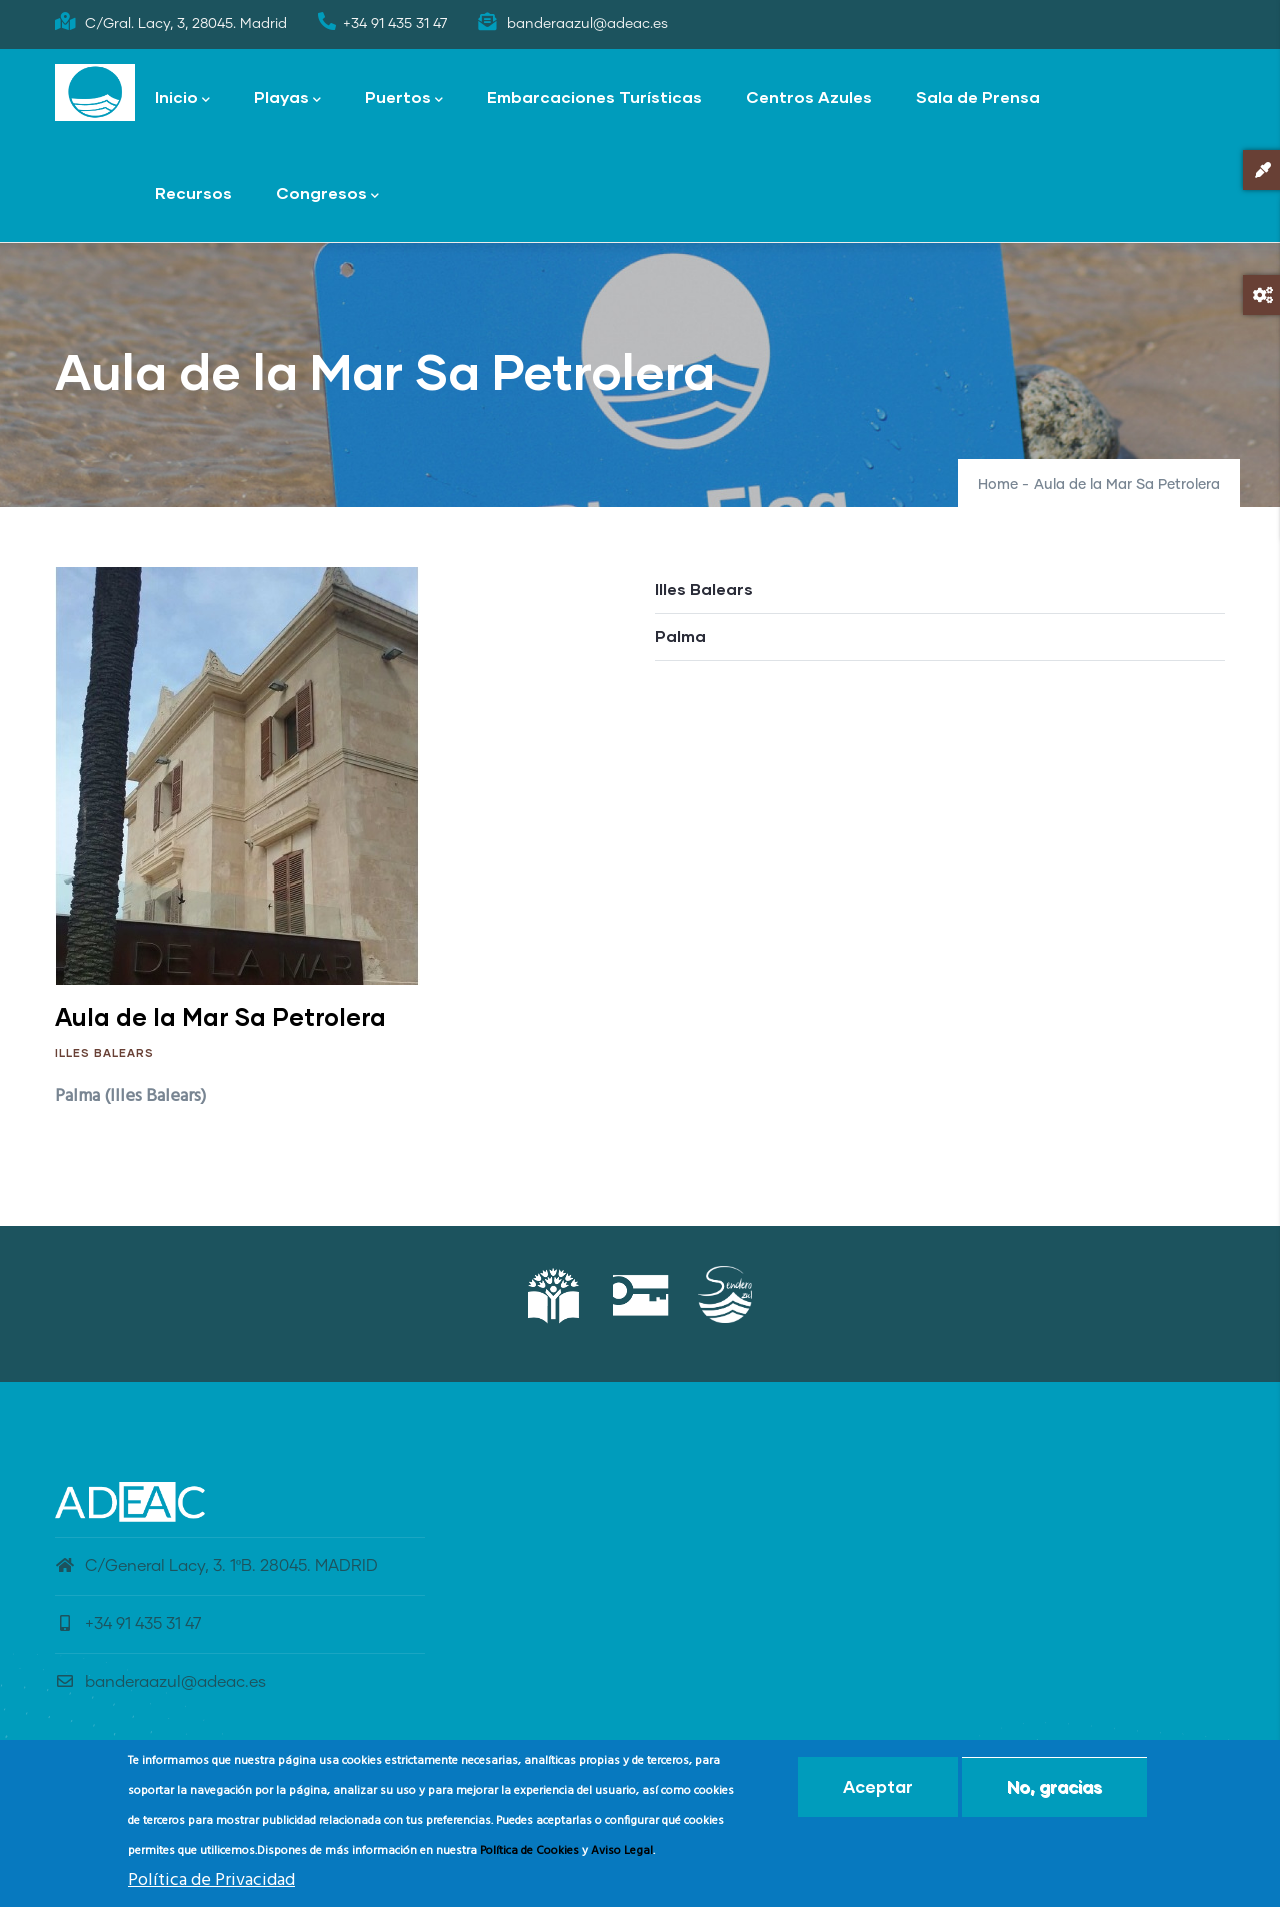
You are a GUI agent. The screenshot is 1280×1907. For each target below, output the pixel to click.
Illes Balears (104, 1052)
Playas (287, 98)
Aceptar (878, 1789)
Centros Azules (809, 96)
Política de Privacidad (211, 1883)
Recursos (193, 192)
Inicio (182, 98)
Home (998, 485)
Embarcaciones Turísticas (594, 96)
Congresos (327, 194)
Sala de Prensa (978, 96)
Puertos (404, 98)
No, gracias (1054, 1789)
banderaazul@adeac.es (160, 1682)
